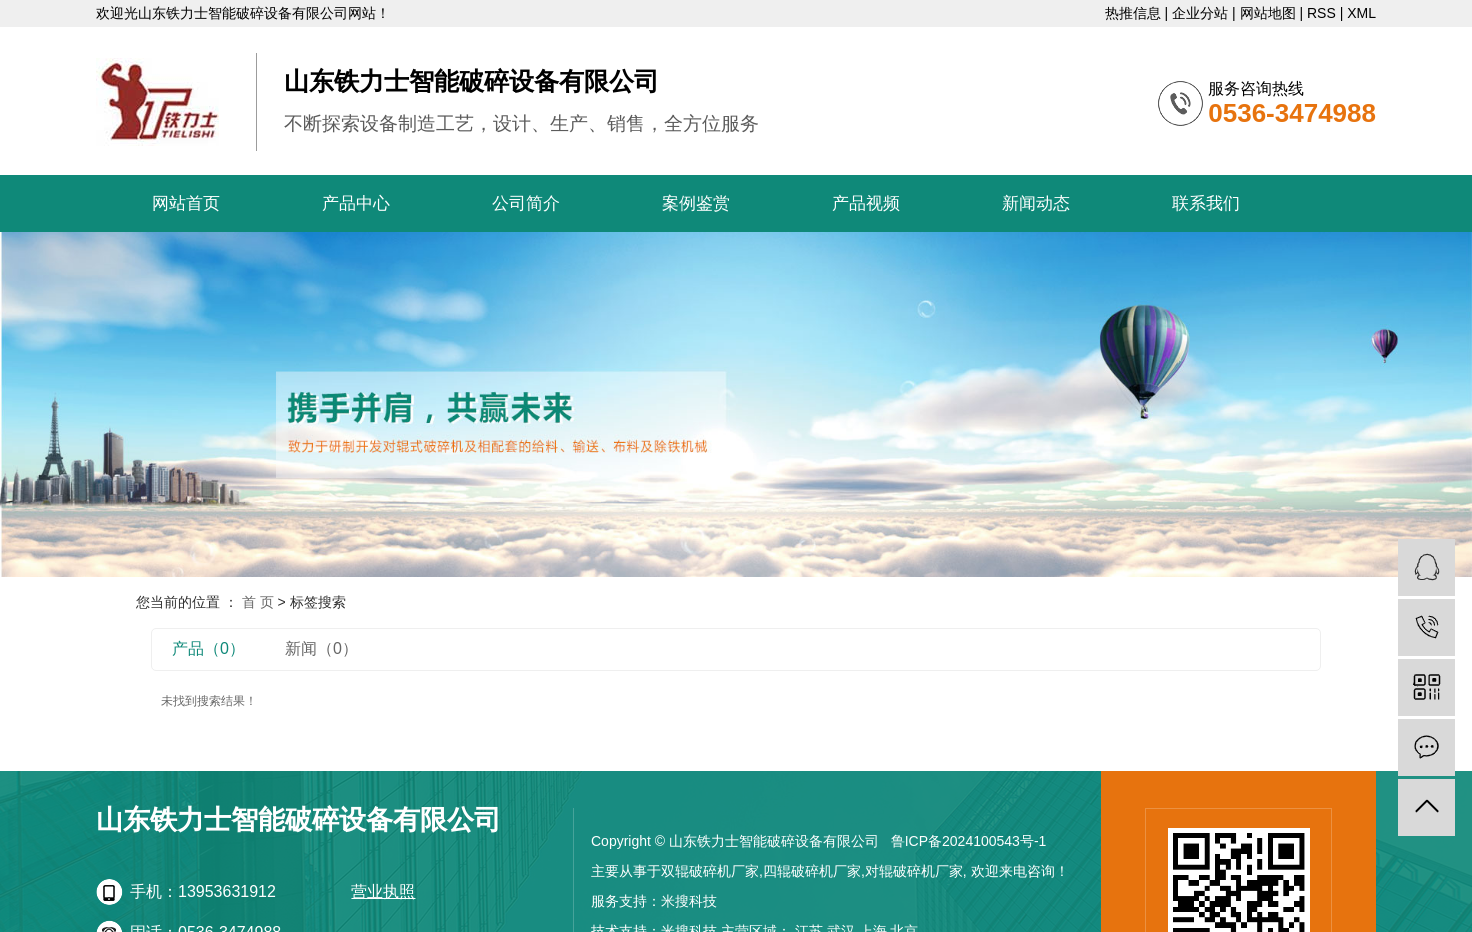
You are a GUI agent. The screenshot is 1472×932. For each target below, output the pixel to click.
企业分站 (1200, 13)
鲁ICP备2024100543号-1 (969, 841)
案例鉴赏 (696, 203)
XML (1361, 13)
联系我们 (1206, 203)
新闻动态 (1036, 203)
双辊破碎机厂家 (710, 871)
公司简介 (526, 203)
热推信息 (1133, 13)
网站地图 (1268, 13)
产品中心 (356, 203)
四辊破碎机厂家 (812, 871)
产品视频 (866, 203)
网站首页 (186, 203)
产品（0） (208, 648)
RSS (1321, 13)
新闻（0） (321, 648)
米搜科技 (689, 901)
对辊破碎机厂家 (914, 871)
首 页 (258, 602)
